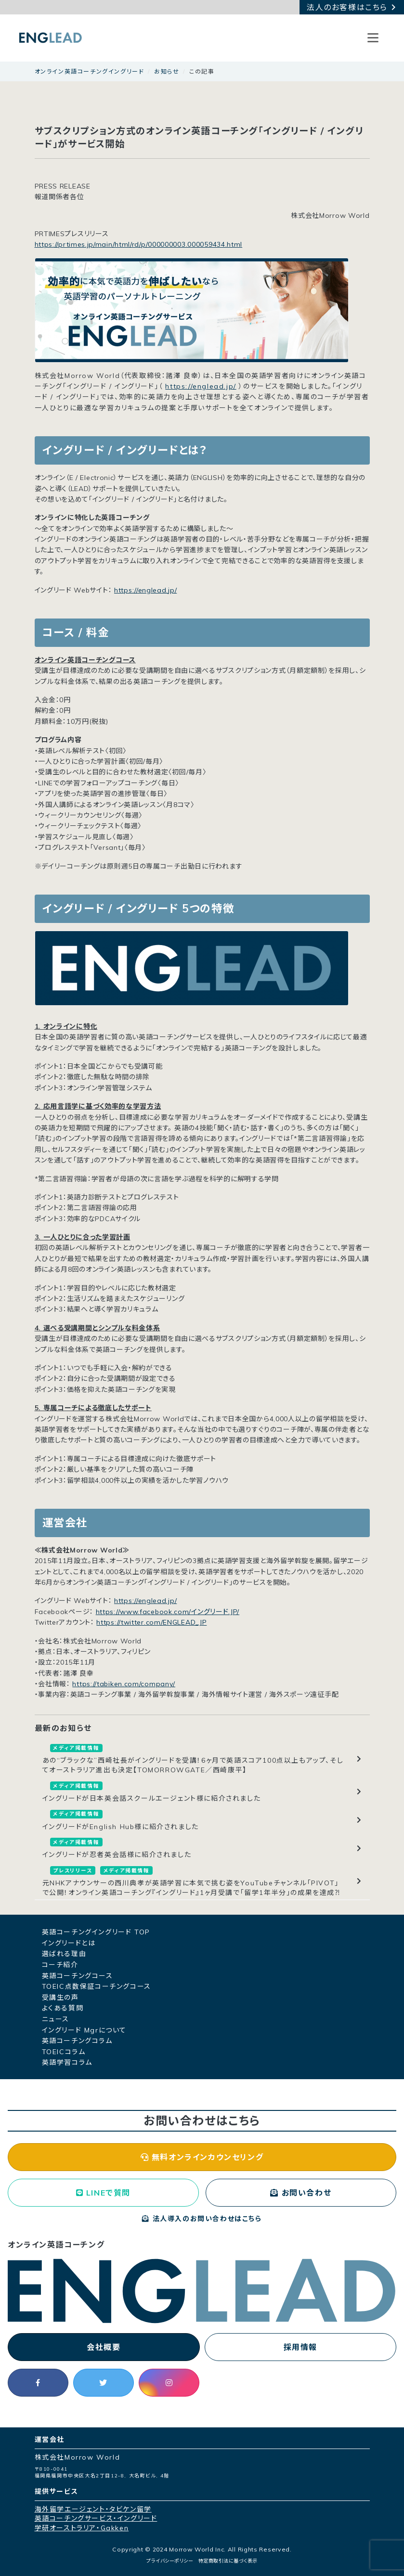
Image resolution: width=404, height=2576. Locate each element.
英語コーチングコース (77, 1975)
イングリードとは (69, 1943)
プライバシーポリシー (169, 2561)
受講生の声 (60, 1997)
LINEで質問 (103, 2192)
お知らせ (166, 71)
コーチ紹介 (60, 1964)
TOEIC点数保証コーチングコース (96, 1986)
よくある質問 (63, 2008)
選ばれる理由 (64, 1953)
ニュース (55, 2019)
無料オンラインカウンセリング (202, 2157)
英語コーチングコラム (77, 2040)
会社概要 (103, 2347)
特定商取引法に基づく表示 (228, 2561)
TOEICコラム (64, 2051)
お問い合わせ (300, 2192)
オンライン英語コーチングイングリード (89, 71)
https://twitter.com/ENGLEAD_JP (151, 1622)
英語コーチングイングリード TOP (96, 1932)
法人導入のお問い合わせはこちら (201, 2218)
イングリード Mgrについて (84, 2030)
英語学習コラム (67, 2062)
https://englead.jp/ (200, 386)
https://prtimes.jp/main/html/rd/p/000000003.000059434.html (139, 244)
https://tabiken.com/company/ (123, 1683)
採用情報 (300, 2347)
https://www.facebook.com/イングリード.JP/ (168, 1611)
